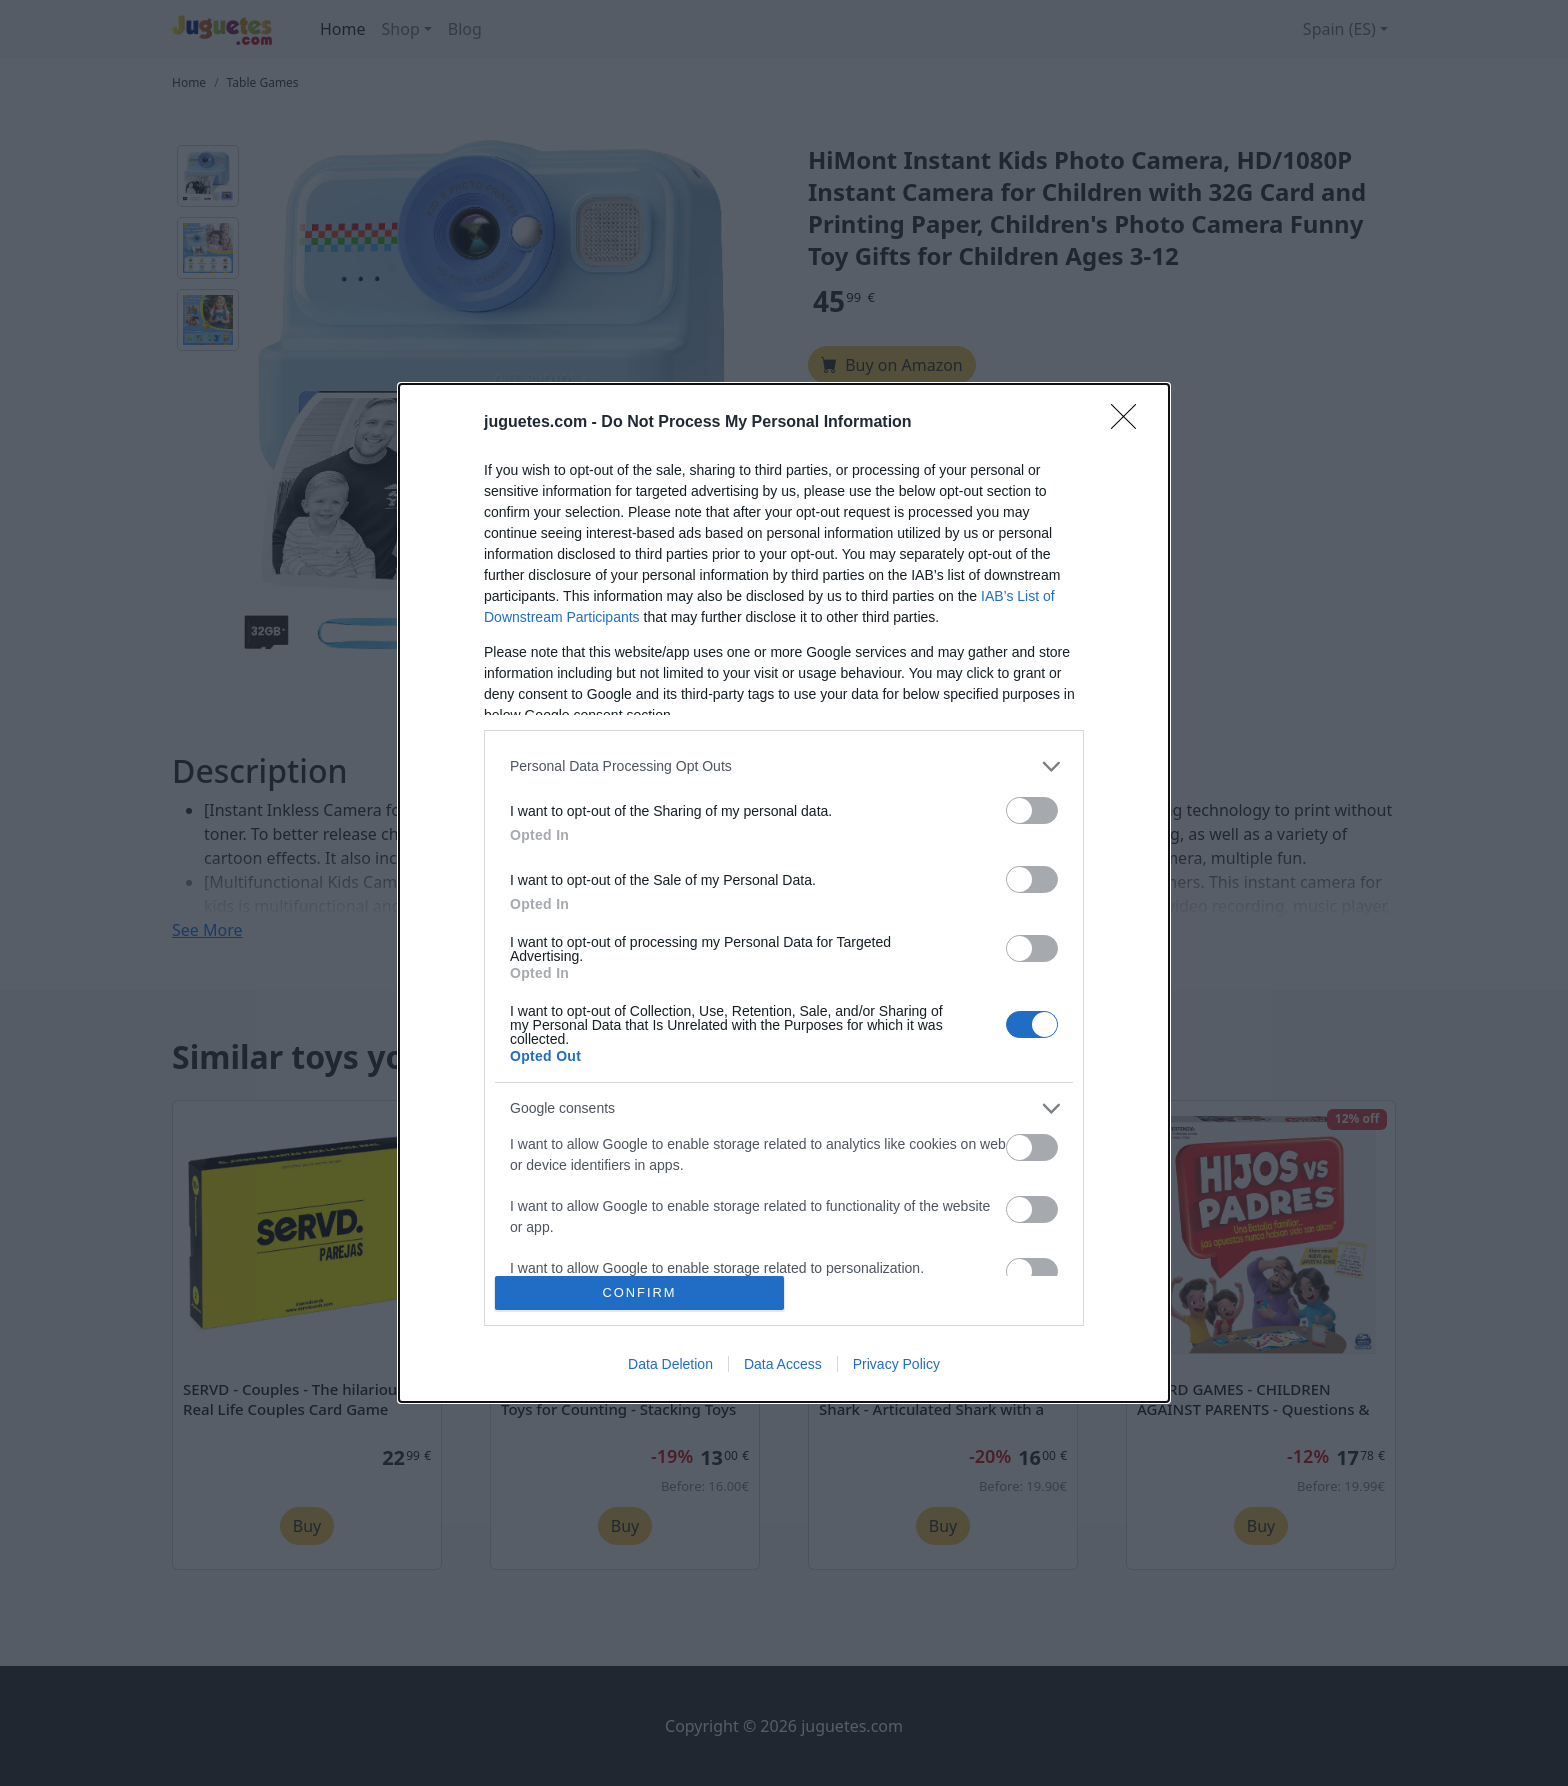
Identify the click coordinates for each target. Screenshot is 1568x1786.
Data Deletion (670, 1364)
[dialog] (784, 893)
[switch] (1032, 810)
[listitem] (784, 766)
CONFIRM (639, 1293)
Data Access (783, 1364)
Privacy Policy (896, 1364)
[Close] (1130, 423)
